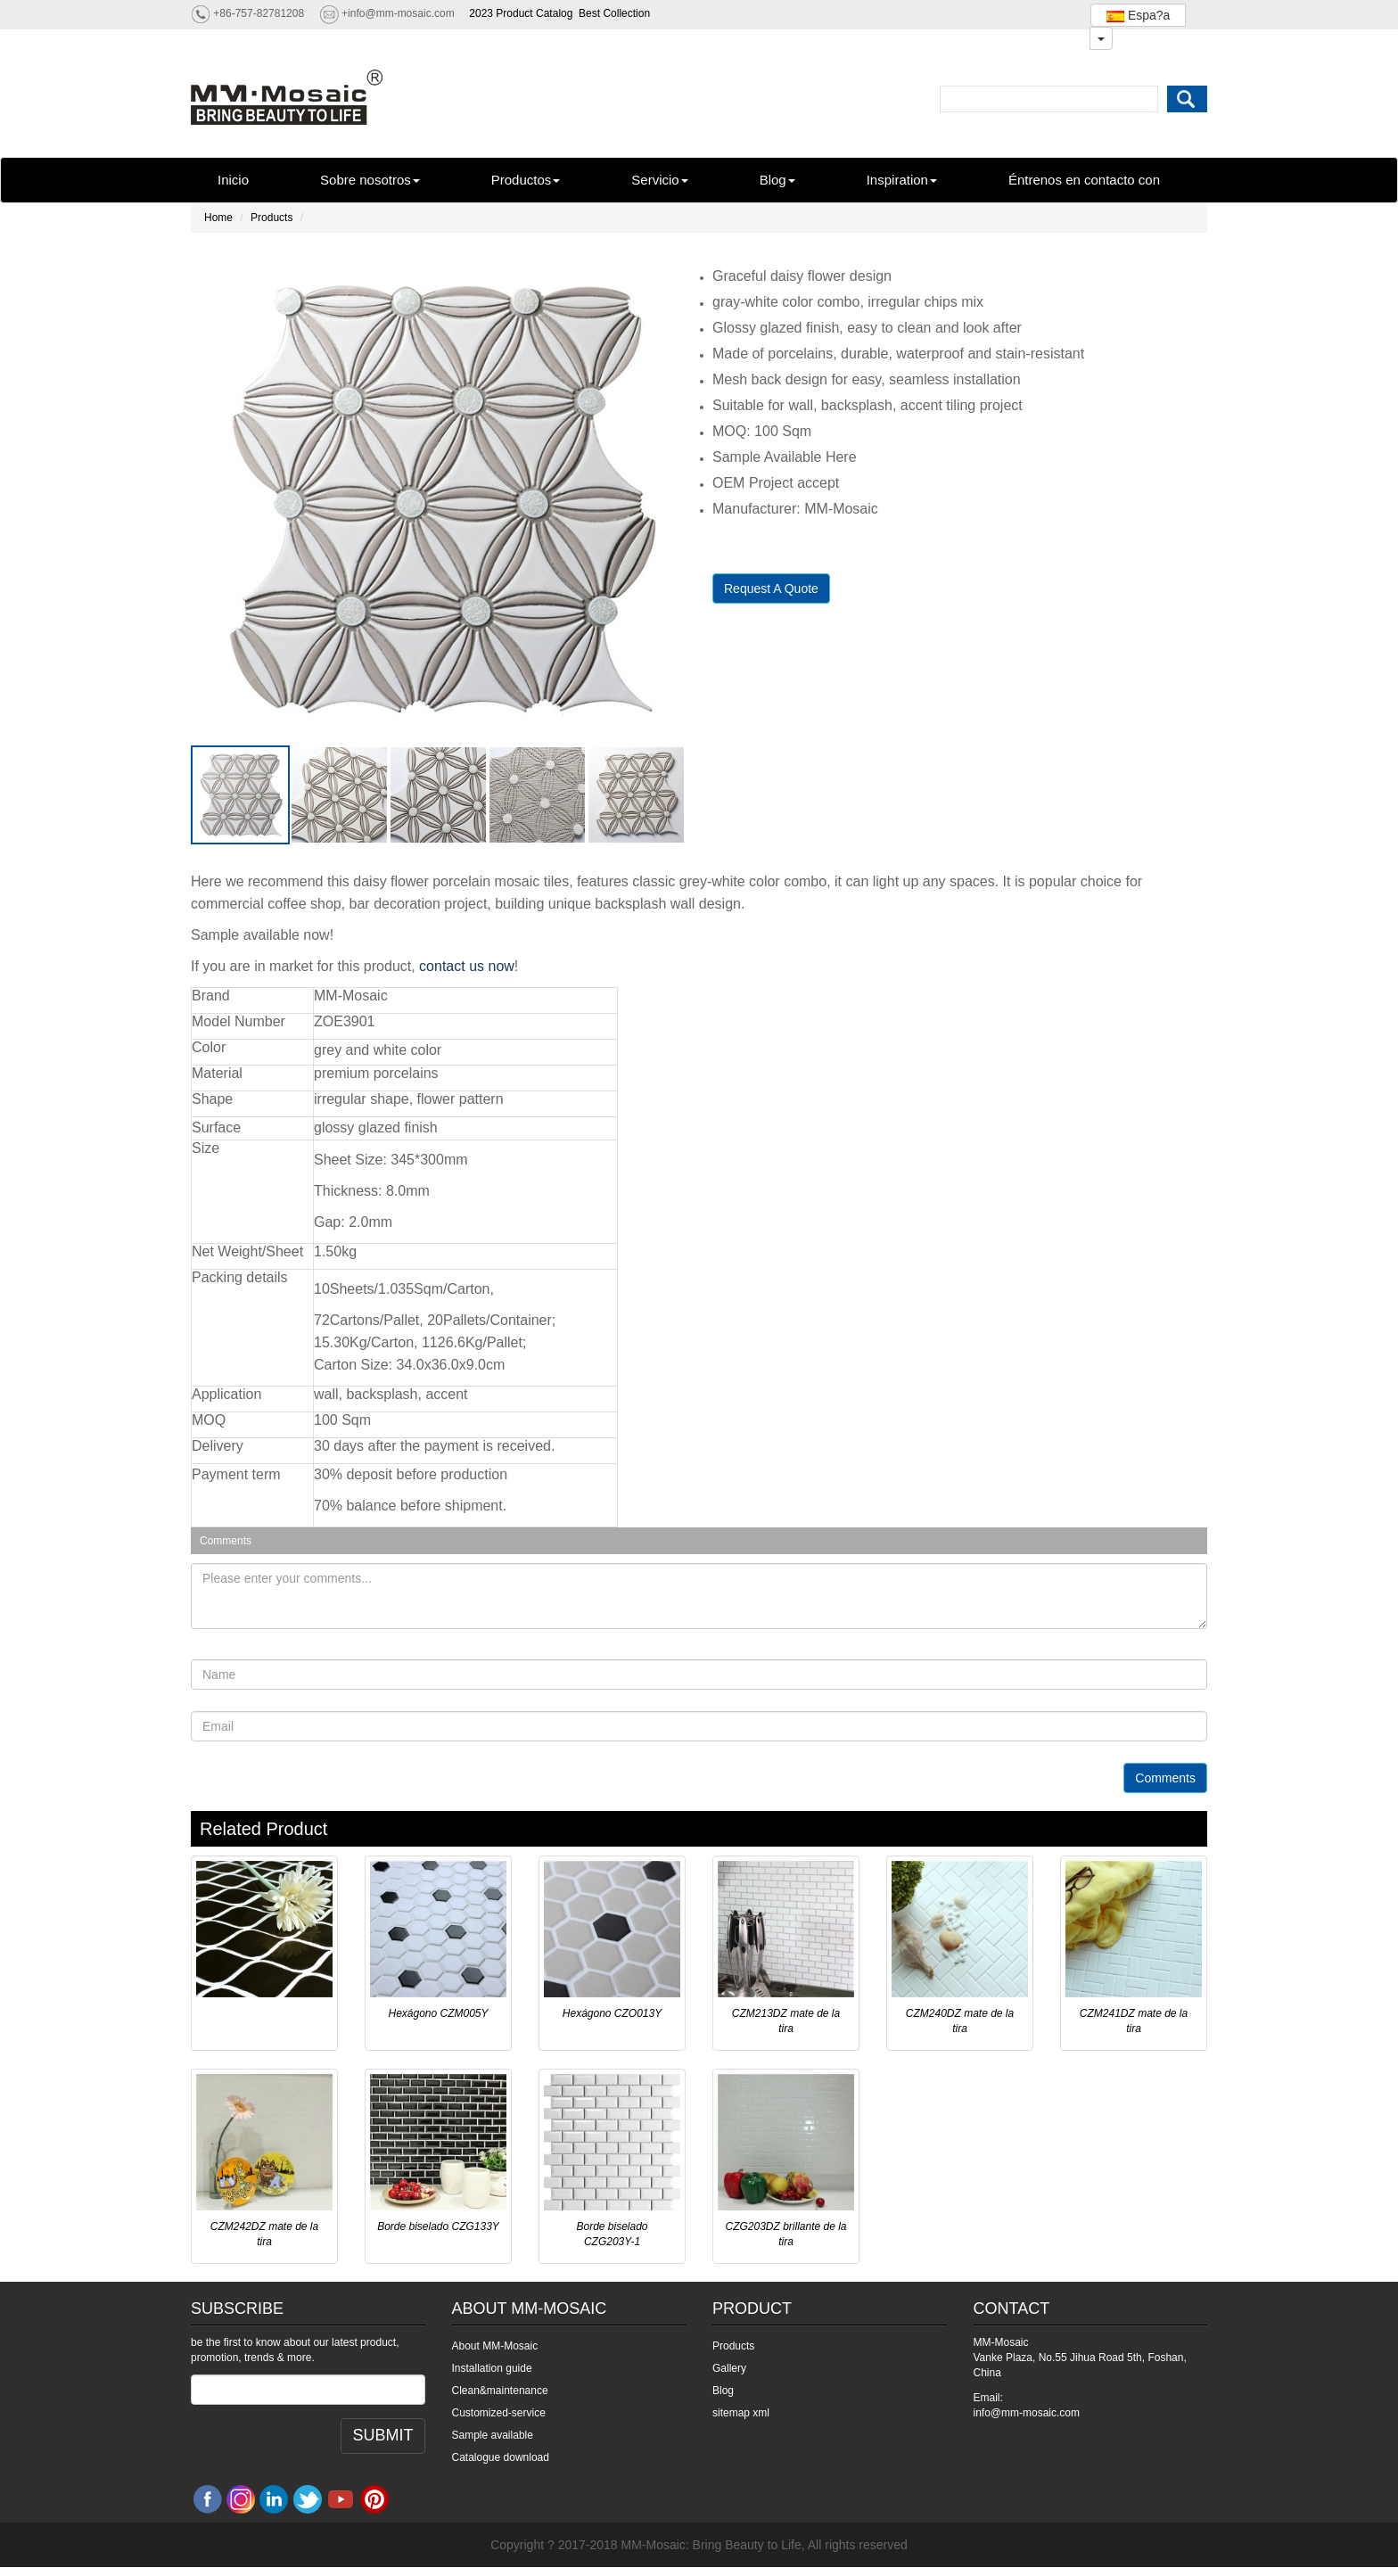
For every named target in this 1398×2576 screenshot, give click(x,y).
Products (271, 217)
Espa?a (1138, 15)
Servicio (659, 179)
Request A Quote (771, 588)
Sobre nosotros (370, 179)
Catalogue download (500, 2457)
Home (218, 217)
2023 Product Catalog (520, 13)
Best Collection (614, 13)
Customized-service (499, 2413)
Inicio (233, 179)
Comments (1165, 1778)
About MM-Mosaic (495, 2346)
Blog (777, 179)
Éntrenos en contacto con (1084, 179)
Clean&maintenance (500, 2390)
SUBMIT (382, 2435)
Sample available (492, 2435)
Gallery (729, 2368)
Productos (526, 179)
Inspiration (902, 179)
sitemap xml (740, 2413)
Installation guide (492, 2368)
